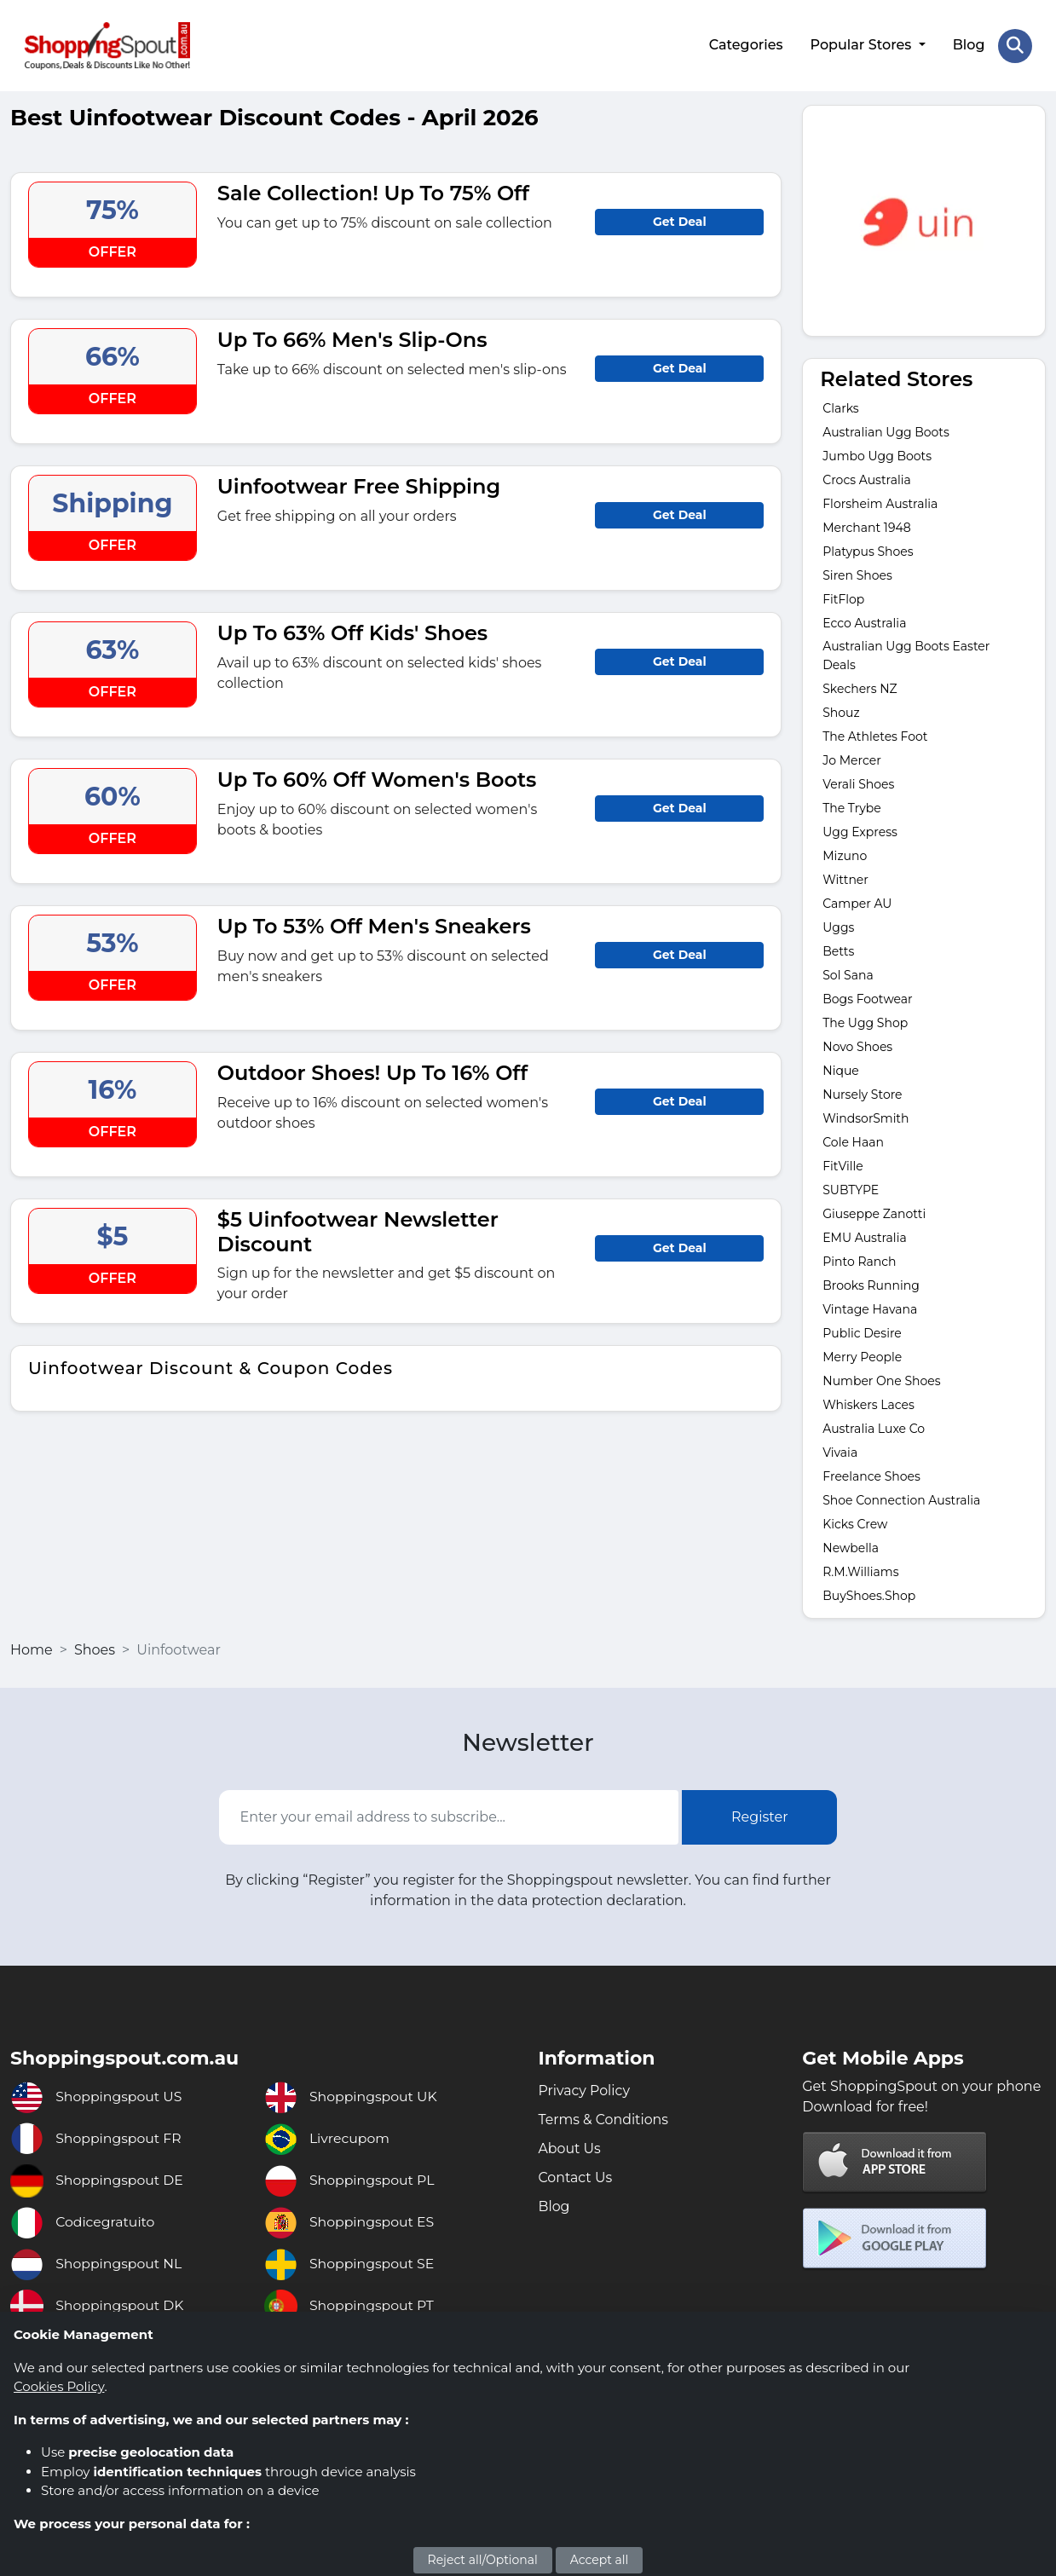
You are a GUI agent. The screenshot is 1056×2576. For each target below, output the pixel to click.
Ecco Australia (864, 622)
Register (759, 1816)
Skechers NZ (859, 688)
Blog (968, 45)
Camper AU (857, 902)
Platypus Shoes (867, 550)
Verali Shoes (858, 783)
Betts (838, 950)
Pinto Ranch (859, 1260)
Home (31, 1649)
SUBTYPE (850, 1189)
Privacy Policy (585, 2090)
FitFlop (843, 598)
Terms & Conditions (604, 2119)
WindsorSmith (865, 1117)
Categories (745, 45)
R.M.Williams (860, 1571)
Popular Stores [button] (862, 45)
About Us (570, 2148)
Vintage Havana (869, 1308)
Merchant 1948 (866, 526)
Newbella (850, 1547)
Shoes (94, 1649)
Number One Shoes (881, 1380)
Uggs (838, 926)
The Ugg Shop (865, 1022)
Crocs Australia (866, 479)
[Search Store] (1015, 45)
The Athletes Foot (874, 735)
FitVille (842, 1165)
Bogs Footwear (867, 998)
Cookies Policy (59, 2386)
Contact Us (576, 2177)
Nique (840, 1069)
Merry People (862, 1356)
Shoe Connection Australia (901, 1499)
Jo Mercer (851, 759)
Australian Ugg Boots (885, 431)
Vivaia (839, 1451)
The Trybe (851, 807)
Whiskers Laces (868, 1404)
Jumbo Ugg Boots (877, 455)
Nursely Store (862, 1093)
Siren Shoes (857, 574)
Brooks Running (870, 1284)
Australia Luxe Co (873, 1427)
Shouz (840, 711)
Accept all (599, 2559)
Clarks (840, 407)
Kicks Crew (854, 1523)
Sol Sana (847, 974)
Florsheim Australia (880, 503)
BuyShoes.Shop (868, 1595)
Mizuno (844, 855)
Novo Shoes (857, 1046)
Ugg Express (859, 831)
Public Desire (862, 1332)
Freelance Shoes (871, 1475)
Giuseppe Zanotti (874, 1213)
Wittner (845, 879)
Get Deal (680, 220)
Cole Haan (853, 1141)
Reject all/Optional (483, 2559)
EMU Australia (864, 1237)
